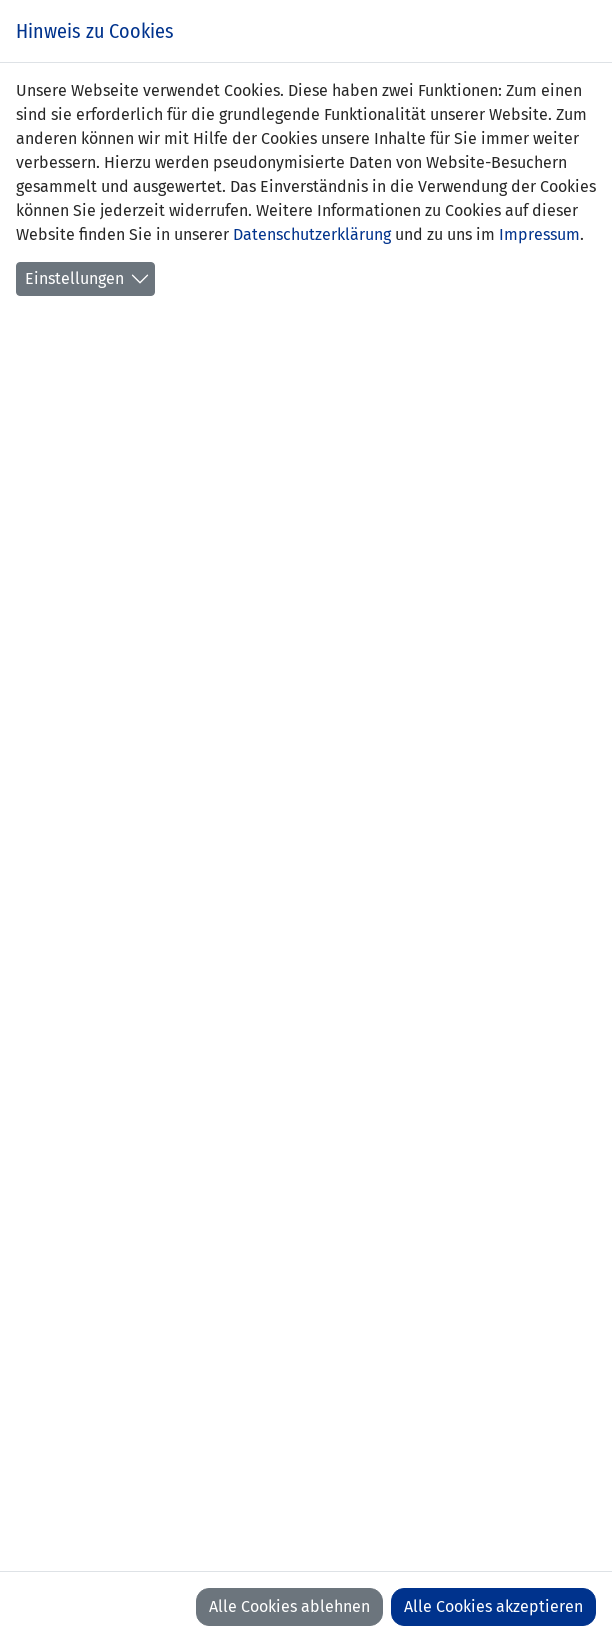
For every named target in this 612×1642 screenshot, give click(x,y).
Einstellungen (74, 278)
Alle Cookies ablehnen (289, 1606)
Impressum (539, 234)
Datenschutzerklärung (312, 234)
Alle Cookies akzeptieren (493, 1606)
